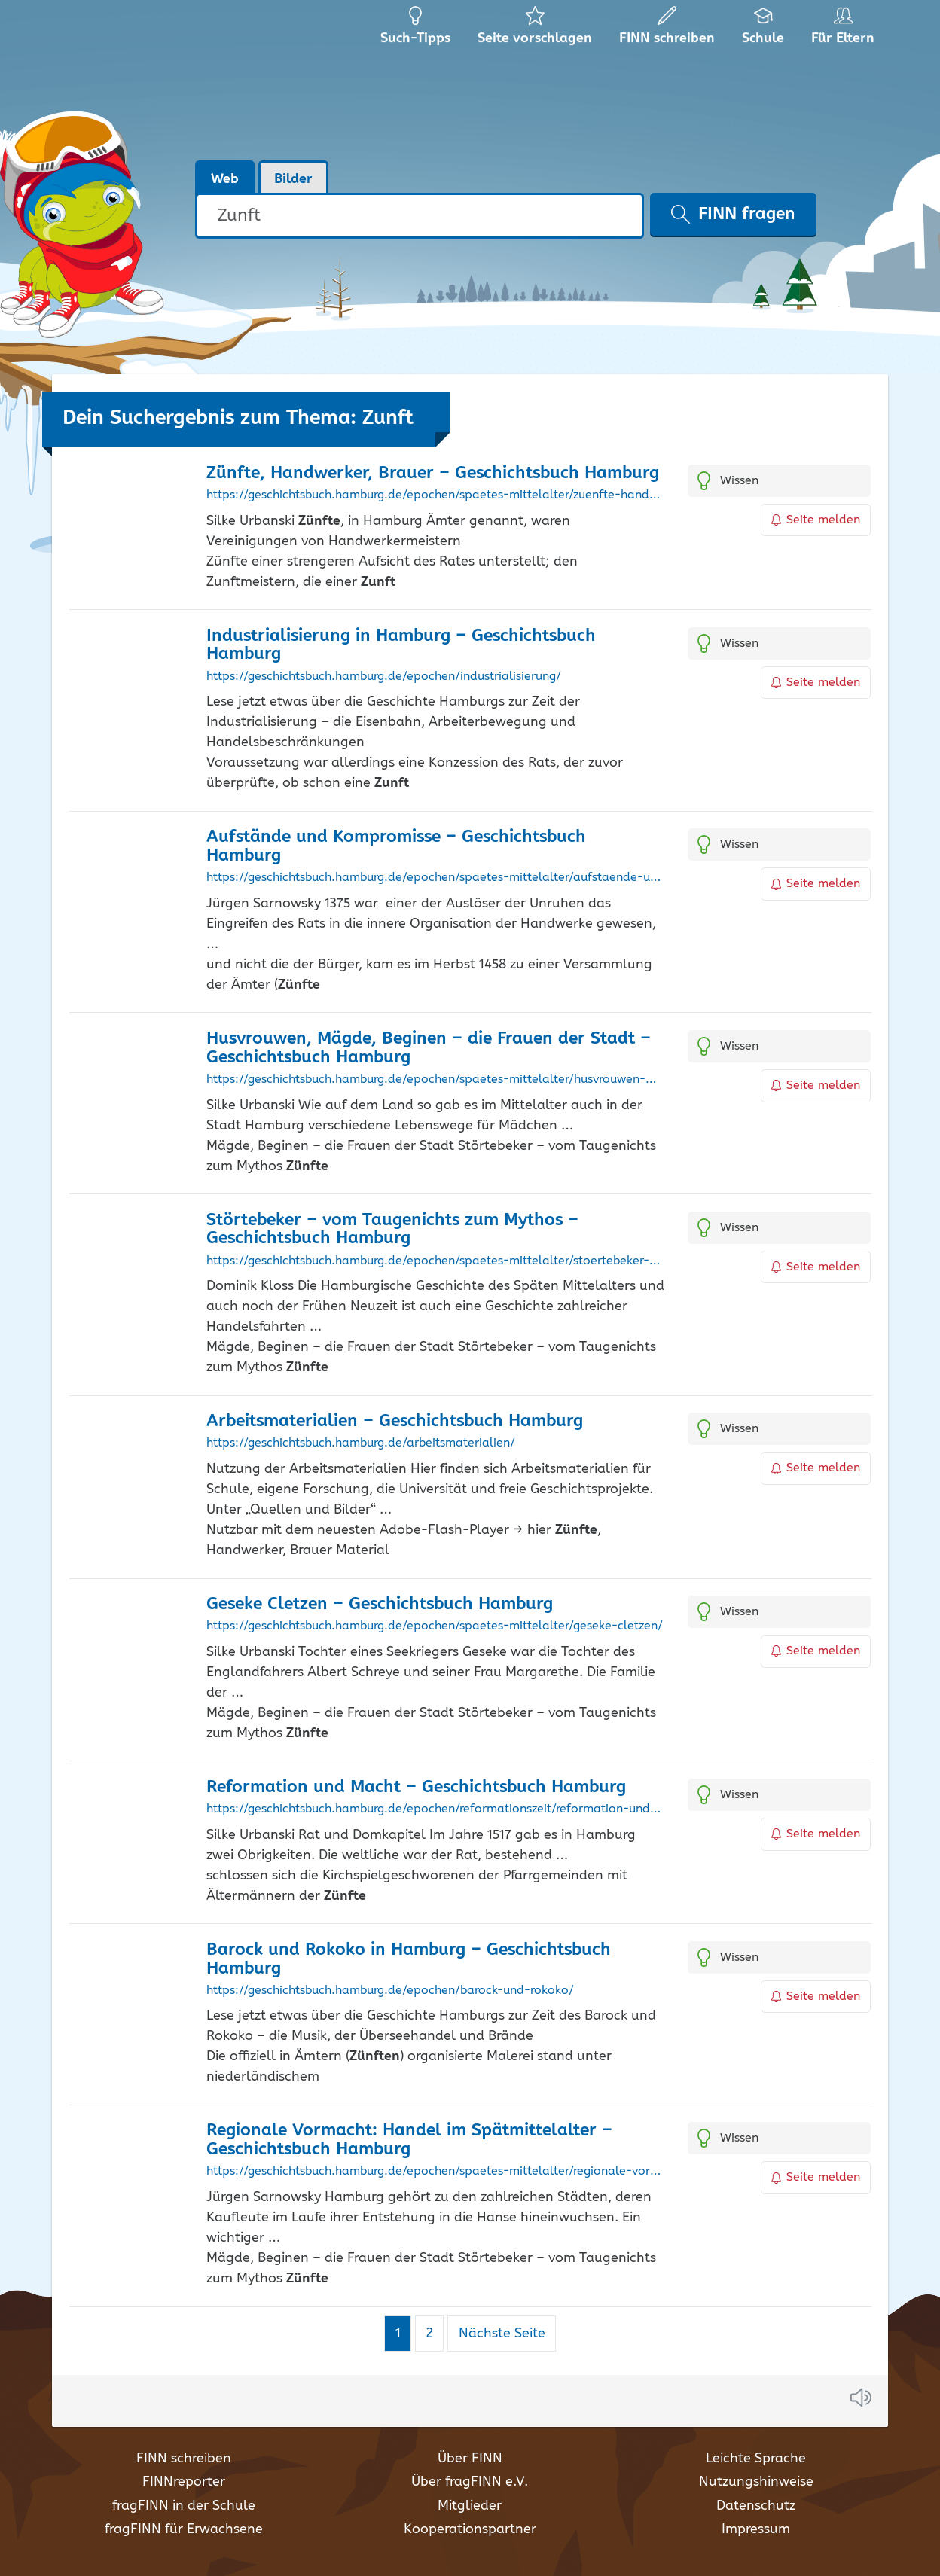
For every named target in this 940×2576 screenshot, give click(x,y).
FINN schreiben (183, 2458)
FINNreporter (183, 2481)
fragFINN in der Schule (183, 2506)
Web (225, 179)
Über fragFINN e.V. (469, 2481)
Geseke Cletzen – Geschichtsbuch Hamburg (379, 1604)
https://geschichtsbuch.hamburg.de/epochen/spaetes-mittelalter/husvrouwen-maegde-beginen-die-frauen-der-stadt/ (435, 1080)
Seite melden (815, 520)
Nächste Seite (502, 2333)
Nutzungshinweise (756, 2481)
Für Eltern (845, 30)
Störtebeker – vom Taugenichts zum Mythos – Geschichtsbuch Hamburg (392, 1229)
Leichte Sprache (756, 2458)
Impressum (756, 2529)
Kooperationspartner (470, 2529)
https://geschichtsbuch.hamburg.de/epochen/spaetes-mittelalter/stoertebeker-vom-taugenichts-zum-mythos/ (435, 1261)
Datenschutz (755, 2506)
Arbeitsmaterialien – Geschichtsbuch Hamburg (394, 1421)
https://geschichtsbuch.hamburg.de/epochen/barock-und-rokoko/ (390, 1991)
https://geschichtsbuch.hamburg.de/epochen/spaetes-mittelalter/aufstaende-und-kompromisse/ (435, 878)
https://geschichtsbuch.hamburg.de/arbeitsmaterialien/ (360, 1443)
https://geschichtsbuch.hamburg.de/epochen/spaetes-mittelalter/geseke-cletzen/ (434, 1626)
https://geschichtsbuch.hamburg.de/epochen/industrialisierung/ (383, 677)
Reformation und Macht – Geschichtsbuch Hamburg (416, 1787)
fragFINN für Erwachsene (184, 2529)
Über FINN (470, 2458)
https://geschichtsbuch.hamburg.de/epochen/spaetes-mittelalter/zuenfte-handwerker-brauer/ (435, 495)
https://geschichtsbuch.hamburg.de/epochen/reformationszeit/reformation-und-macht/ (435, 1809)
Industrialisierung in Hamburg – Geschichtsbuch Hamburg (401, 645)
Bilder (293, 179)
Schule (763, 30)
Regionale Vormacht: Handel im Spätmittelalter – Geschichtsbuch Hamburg (409, 2140)
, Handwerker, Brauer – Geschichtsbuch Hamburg (432, 473)
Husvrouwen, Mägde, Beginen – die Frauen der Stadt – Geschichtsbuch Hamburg (428, 1048)
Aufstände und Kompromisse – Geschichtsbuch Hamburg (396, 846)
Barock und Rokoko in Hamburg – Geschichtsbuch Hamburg (408, 1959)
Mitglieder (470, 2506)
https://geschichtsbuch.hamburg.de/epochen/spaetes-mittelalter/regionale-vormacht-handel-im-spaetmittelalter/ (435, 2172)
